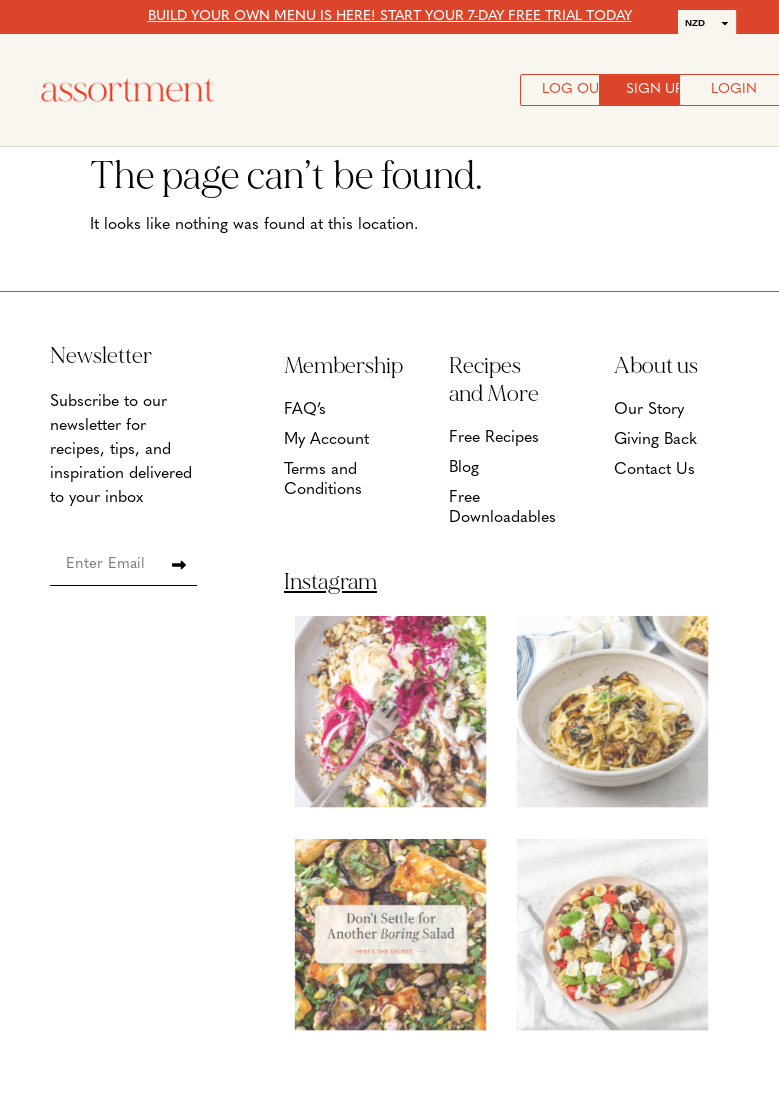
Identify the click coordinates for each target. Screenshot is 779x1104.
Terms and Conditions (323, 480)
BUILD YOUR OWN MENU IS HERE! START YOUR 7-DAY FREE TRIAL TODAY (390, 16)
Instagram (330, 582)
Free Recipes (494, 438)
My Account (326, 440)
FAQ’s (305, 410)
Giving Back (655, 440)
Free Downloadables (501, 508)
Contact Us (654, 470)
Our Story (649, 410)
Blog (464, 468)
